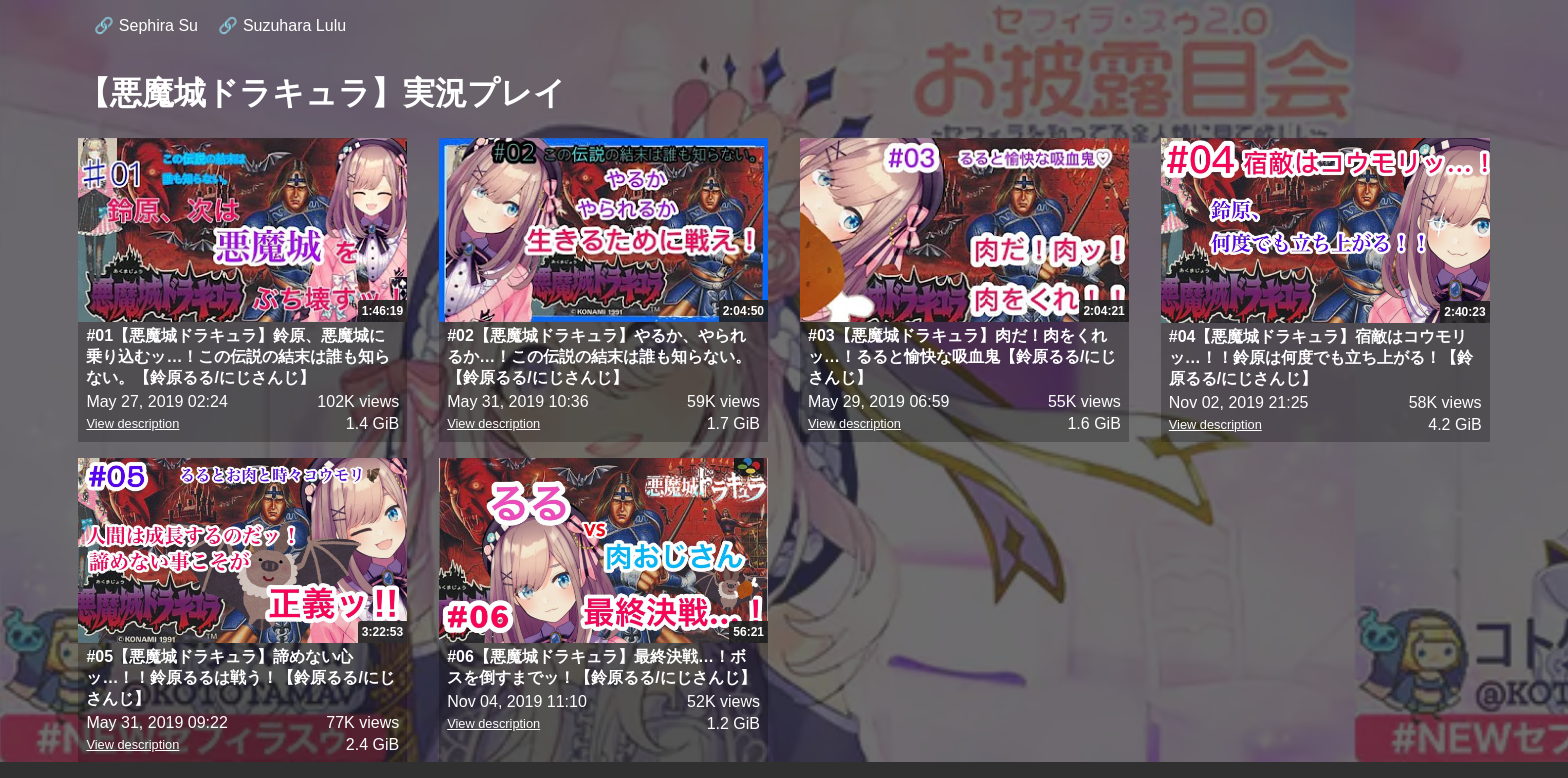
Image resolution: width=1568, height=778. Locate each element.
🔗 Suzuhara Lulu (282, 25)
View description (132, 423)
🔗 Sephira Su (146, 25)
